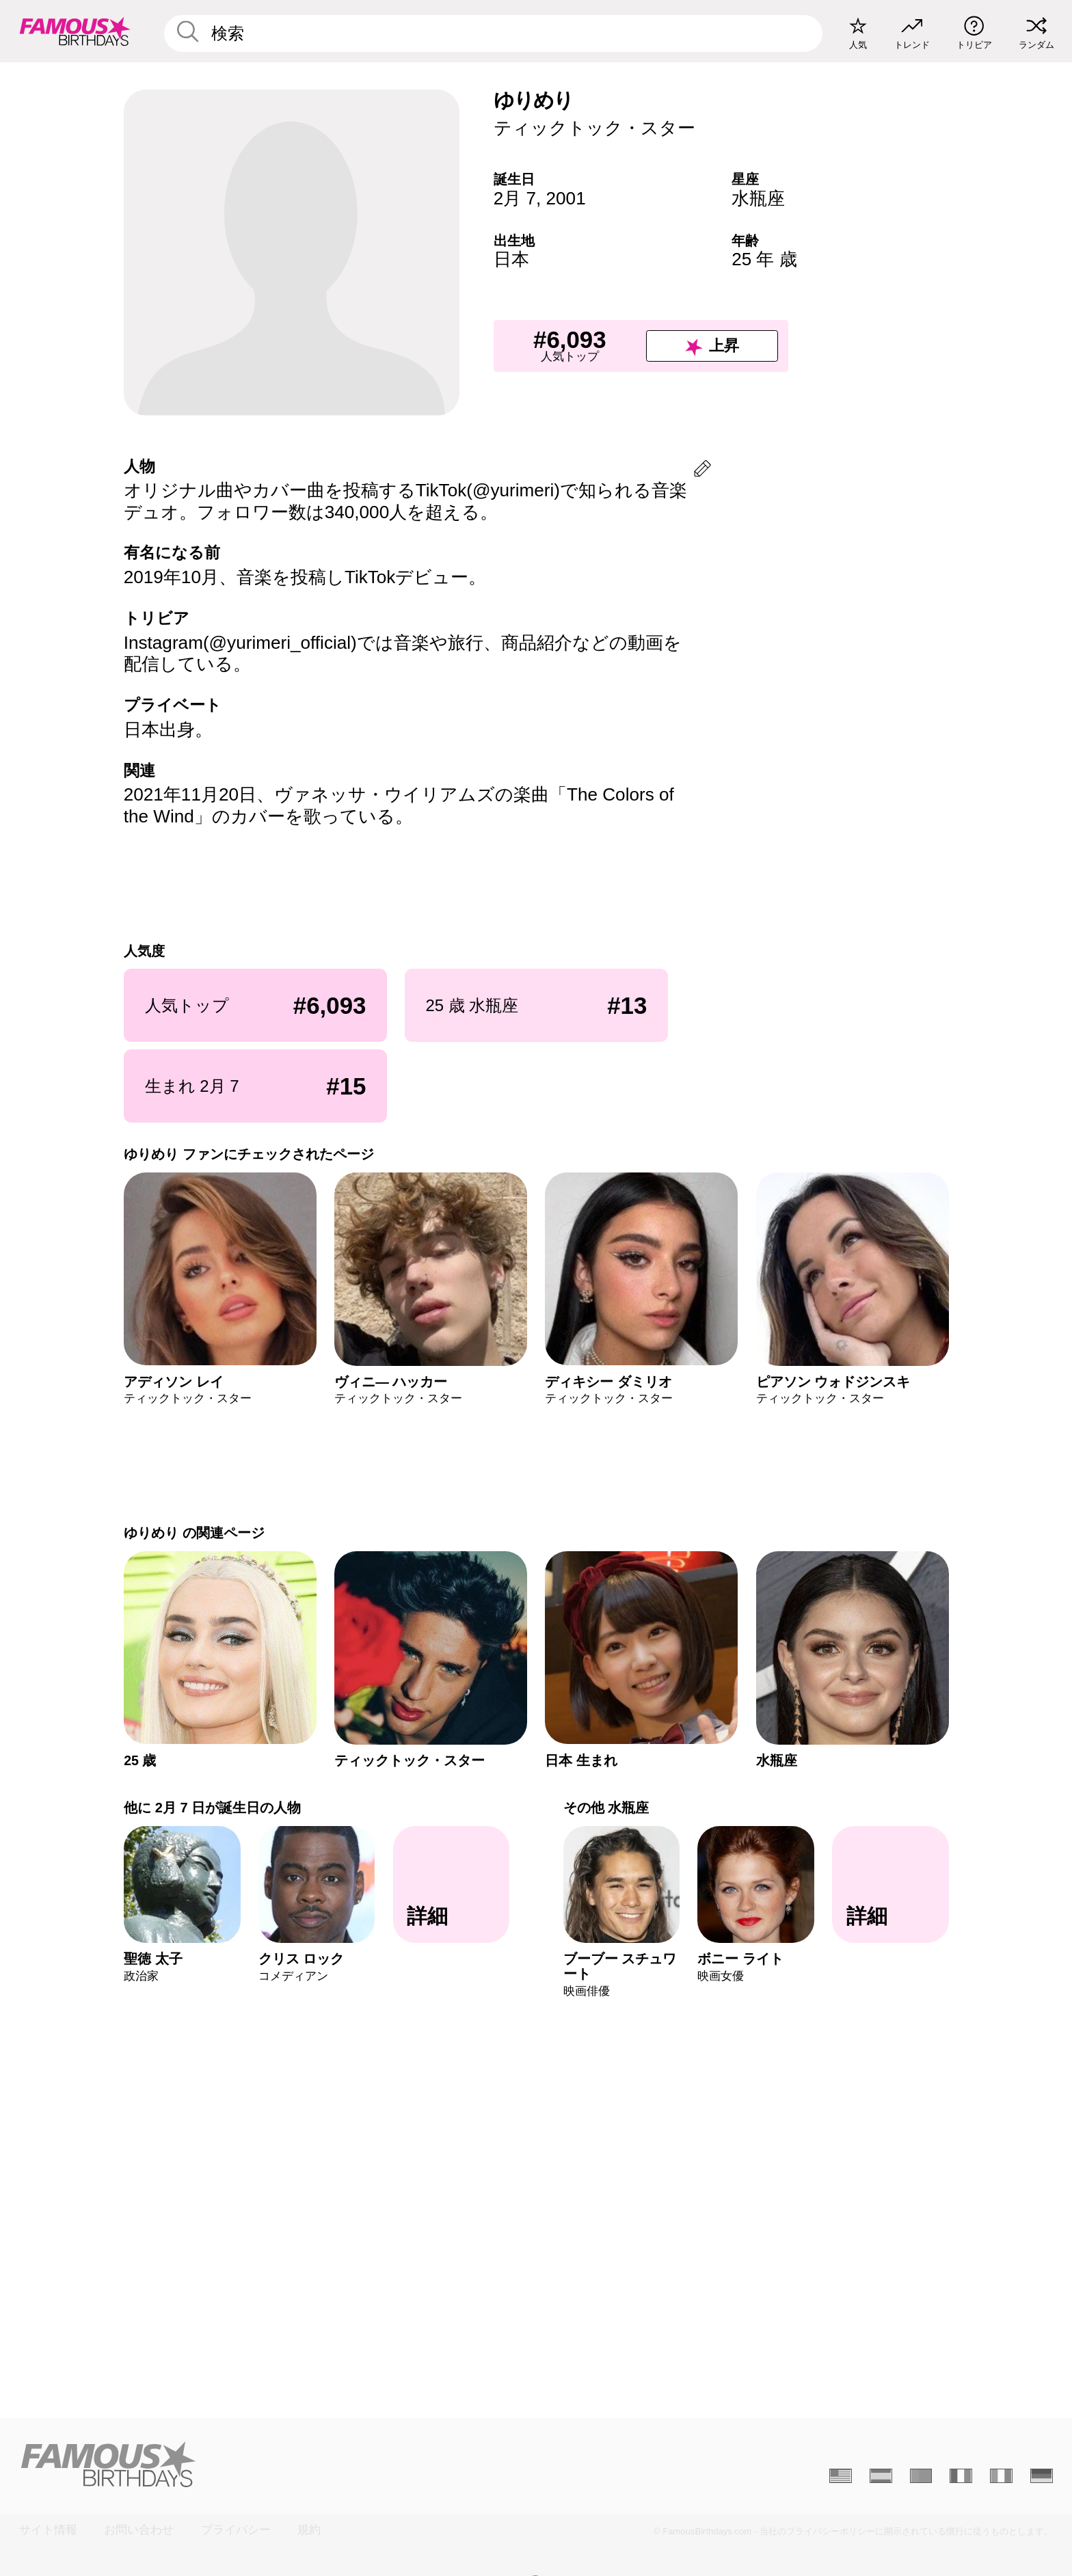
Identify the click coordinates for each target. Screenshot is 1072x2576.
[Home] (273, 2464)
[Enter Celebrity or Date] (493, 33)
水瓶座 (758, 198)
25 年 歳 (764, 259)
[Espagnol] (881, 2476)
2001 (566, 198)
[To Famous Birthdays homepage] (75, 31)
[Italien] (1001, 2476)
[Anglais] (840, 2476)
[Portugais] (921, 2476)
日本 (511, 259)
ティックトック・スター (594, 128)
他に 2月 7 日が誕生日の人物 (212, 1807)
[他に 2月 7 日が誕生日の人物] (450, 1885)
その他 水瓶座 (606, 1807)
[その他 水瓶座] (890, 1885)
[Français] (961, 2476)
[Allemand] (1041, 2476)
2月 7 (515, 198)
